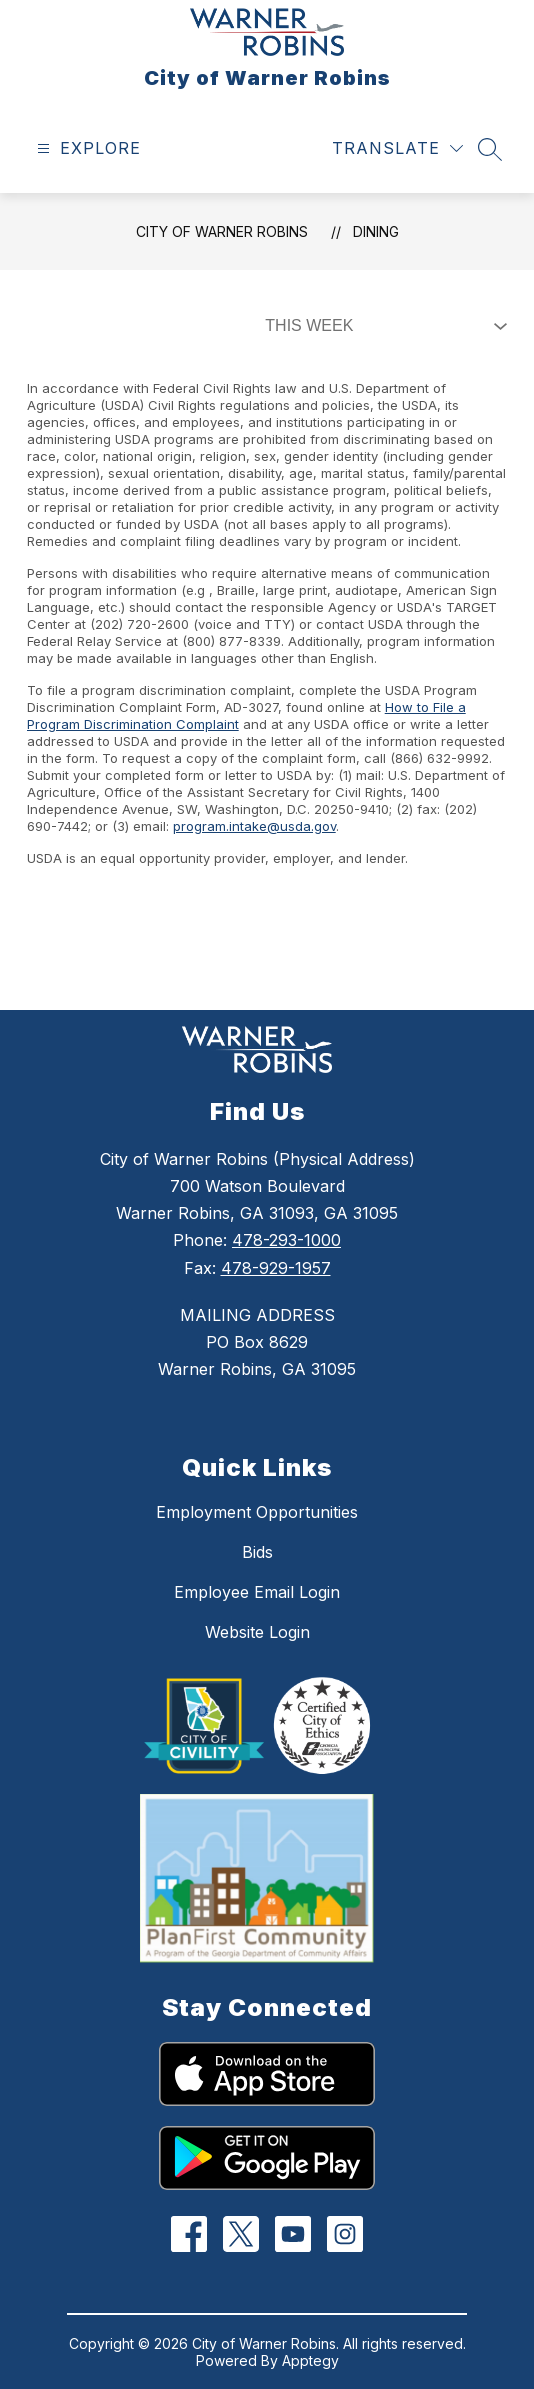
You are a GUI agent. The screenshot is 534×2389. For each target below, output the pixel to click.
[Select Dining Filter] (382, 326)
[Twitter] (241, 2234)
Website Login (257, 1632)
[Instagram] (345, 2234)
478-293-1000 (286, 1240)
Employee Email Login (257, 1592)
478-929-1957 (276, 1268)
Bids (257, 1552)
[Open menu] (86, 148)
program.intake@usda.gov (254, 826)
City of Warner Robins (222, 231)
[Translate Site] (397, 148)
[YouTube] (293, 2234)
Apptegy (310, 2360)
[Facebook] (189, 2234)
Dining (376, 231)
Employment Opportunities (257, 1512)
